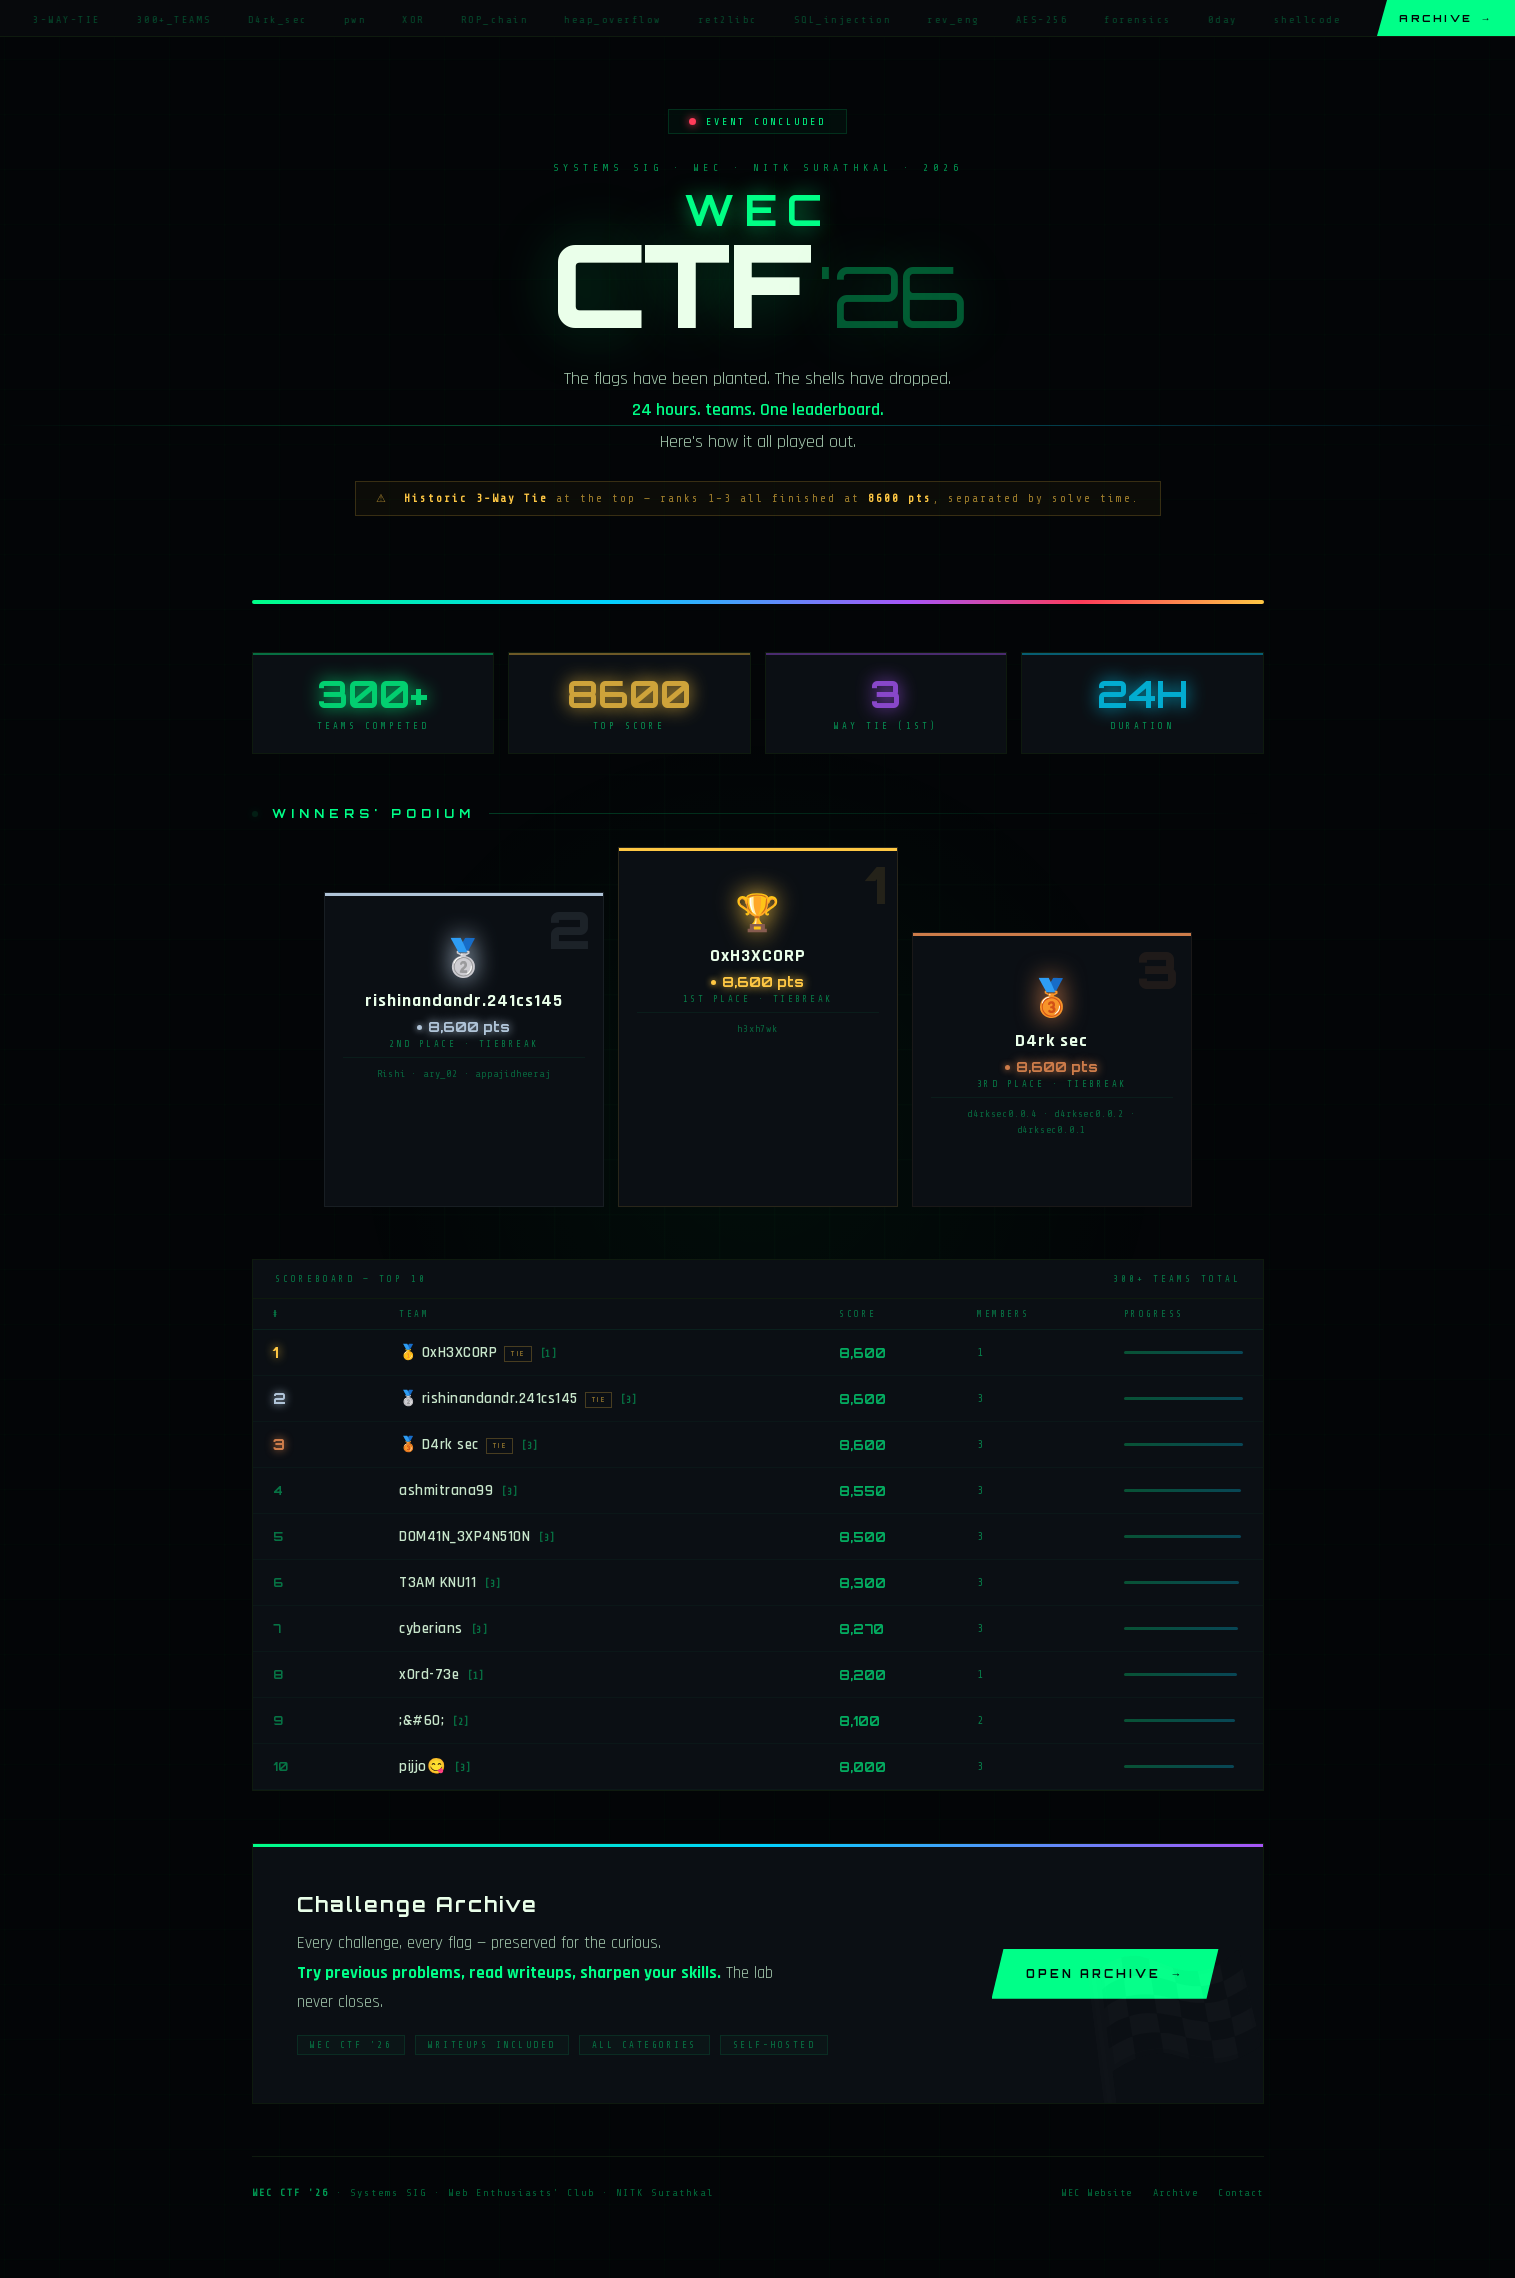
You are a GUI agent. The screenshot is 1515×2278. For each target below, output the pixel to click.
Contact (1241, 2196)
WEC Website (1097, 2196)
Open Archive (1105, 1977)
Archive (1446, 18)
